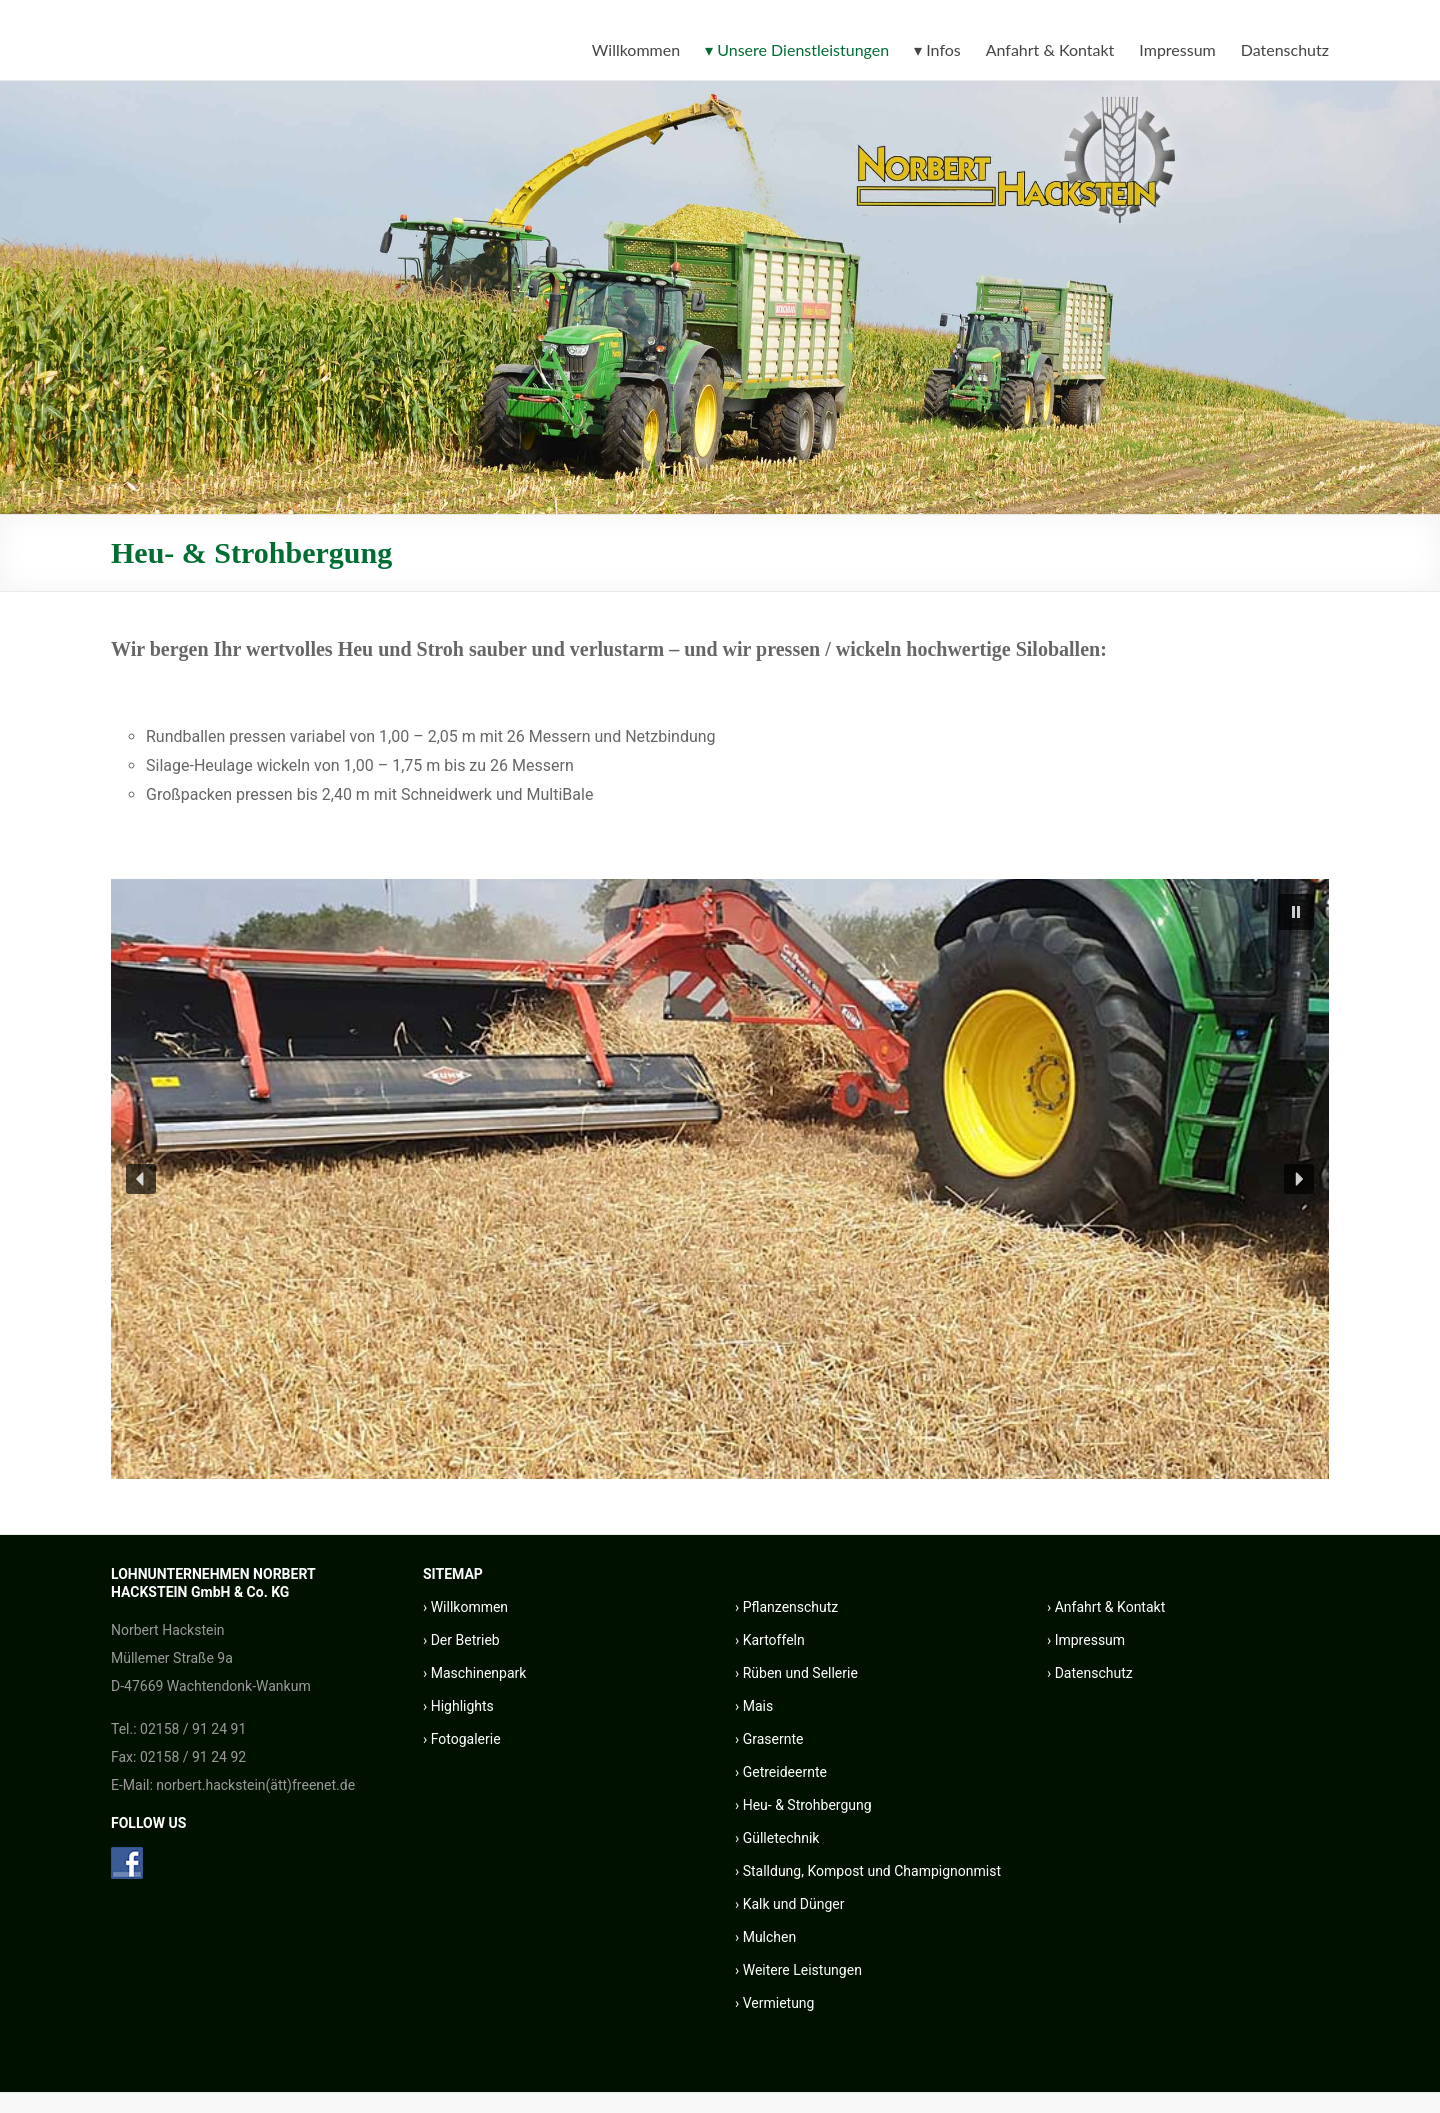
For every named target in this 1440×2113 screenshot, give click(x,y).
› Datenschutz (1090, 1673)
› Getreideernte (781, 1772)
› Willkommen (465, 1607)
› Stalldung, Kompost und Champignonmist (868, 1871)
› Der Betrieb (461, 1640)
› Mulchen (765, 1937)
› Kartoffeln (770, 1640)
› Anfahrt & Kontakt (1106, 1607)
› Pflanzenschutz (786, 1607)
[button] (1296, 912)
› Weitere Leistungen (798, 1970)
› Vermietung (774, 2003)
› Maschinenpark (474, 1673)
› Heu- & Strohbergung (803, 1805)
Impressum (1177, 49)
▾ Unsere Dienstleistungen (797, 49)
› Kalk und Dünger (790, 1904)
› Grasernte (769, 1739)
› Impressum (1086, 1640)
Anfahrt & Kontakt (1050, 49)
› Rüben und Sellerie (796, 1673)
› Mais (754, 1706)
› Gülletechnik (777, 1838)
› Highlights (458, 1706)
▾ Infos (937, 49)
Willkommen (636, 49)
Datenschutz (1285, 49)
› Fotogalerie (462, 1739)
